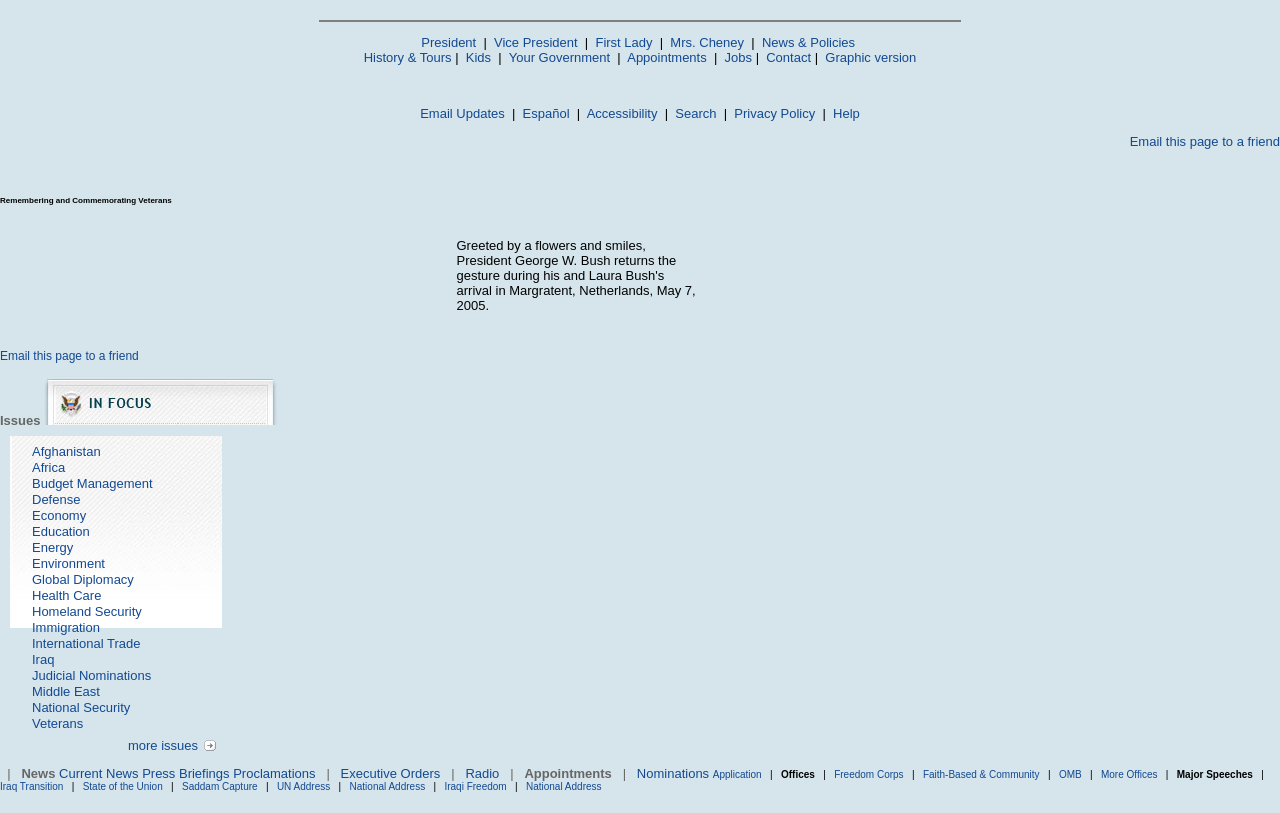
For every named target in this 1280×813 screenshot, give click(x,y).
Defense (56, 499)
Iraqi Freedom (475, 786)
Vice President (536, 42)
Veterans (57, 723)
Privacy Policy (774, 113)
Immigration (66, 627)
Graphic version (870, 57)
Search (695, 113)
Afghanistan (66, 451)
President (448, 42)
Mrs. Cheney (707, 42)
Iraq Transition (31, 786)
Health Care (66, 595)
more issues (163, 745)
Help (846, 113)
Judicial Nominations (91, 675)
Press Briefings (185, 773)
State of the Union (123, 786)
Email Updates (462, 113)
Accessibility (622, 113)
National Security (81, 707)
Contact (788, 57)
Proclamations (274, 773)
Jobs (738, 57)
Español (546, 113)
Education (61, 531)
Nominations (673, 773)
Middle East (66, 691)
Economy (59, 515)
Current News (98, 773)
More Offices (1129, 774)
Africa (48, 467)
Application (737, 774)
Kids (478, 57)
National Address (388, 786)
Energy (52, 547)
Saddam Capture (220, 786)
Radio (482, 773)
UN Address (303, 786)
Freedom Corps (868, 774)
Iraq (43, 659)
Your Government (559, 57)
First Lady (623, 42)
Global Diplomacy (83, 579)
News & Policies (808, 42)
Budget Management (92, 483)
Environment (68, 563)
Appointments (667, 57)
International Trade (86, 643)
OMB (1070, 774)
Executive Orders (391, 773)
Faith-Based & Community (983, 774)
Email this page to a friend (1205, 141)
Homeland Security (87, 611)
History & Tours (408, 57)
